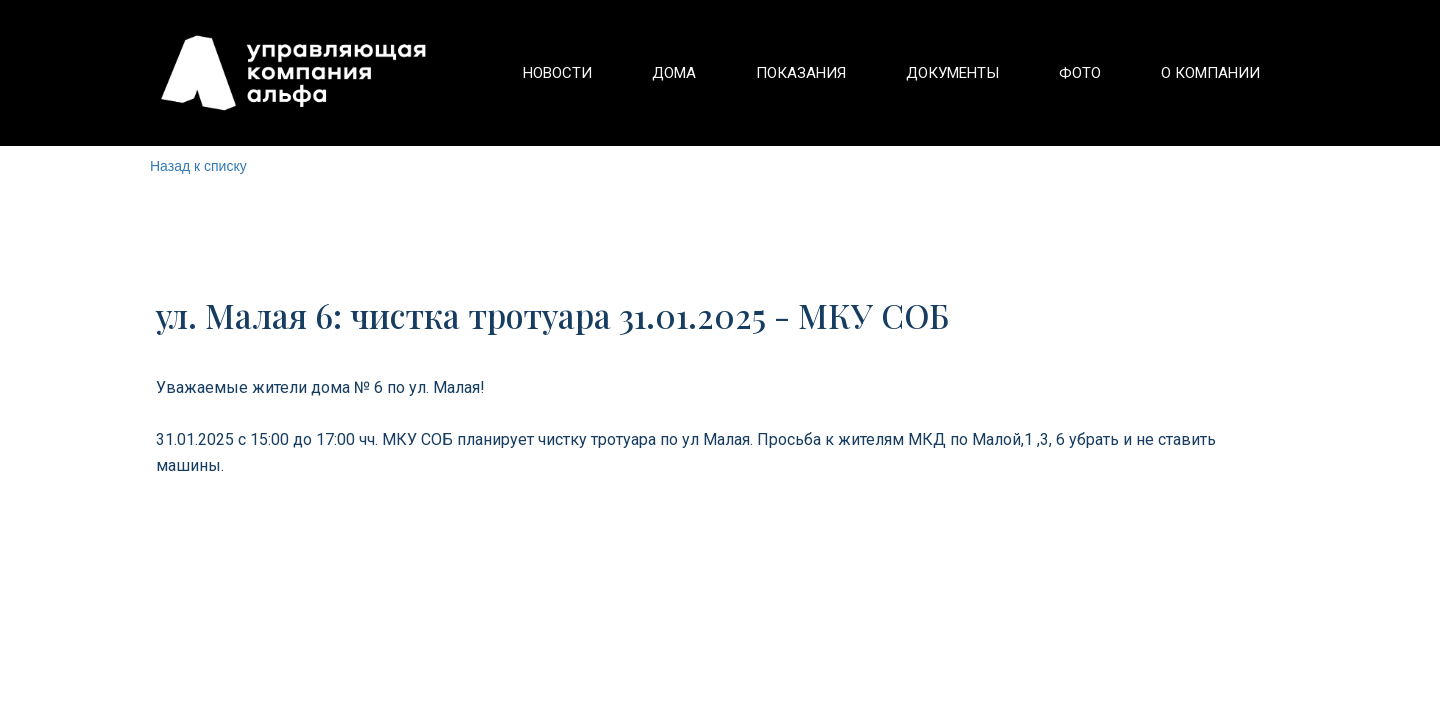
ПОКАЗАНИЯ (801, 73)
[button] (952, 73)
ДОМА (674, 73)
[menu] (876, 73)
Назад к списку (198, 166)
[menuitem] (557, 73)
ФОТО (1080, 73)
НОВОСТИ (557, 73)
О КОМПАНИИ (1210, 73)
